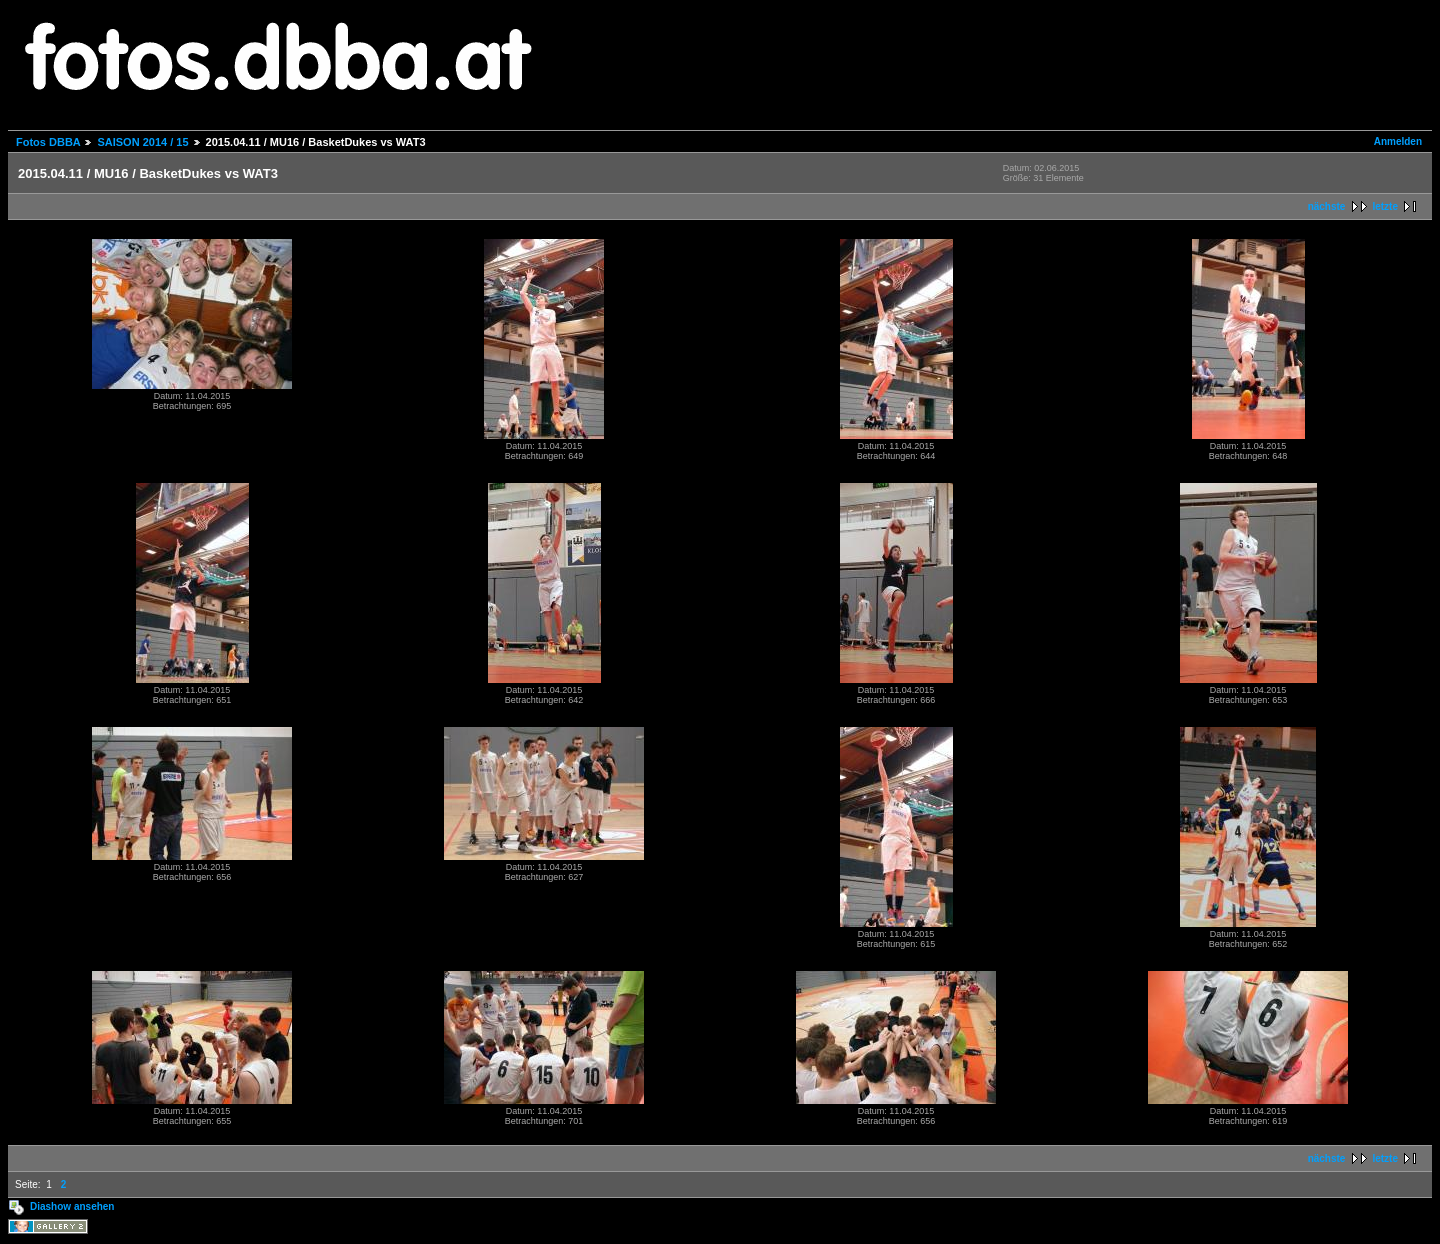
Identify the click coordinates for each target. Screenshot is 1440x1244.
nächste (1327, 206)
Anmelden (1398, 141)
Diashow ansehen (72, 1206)
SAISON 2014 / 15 (142, 142)
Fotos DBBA (48, 142)
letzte (1385, 206)
